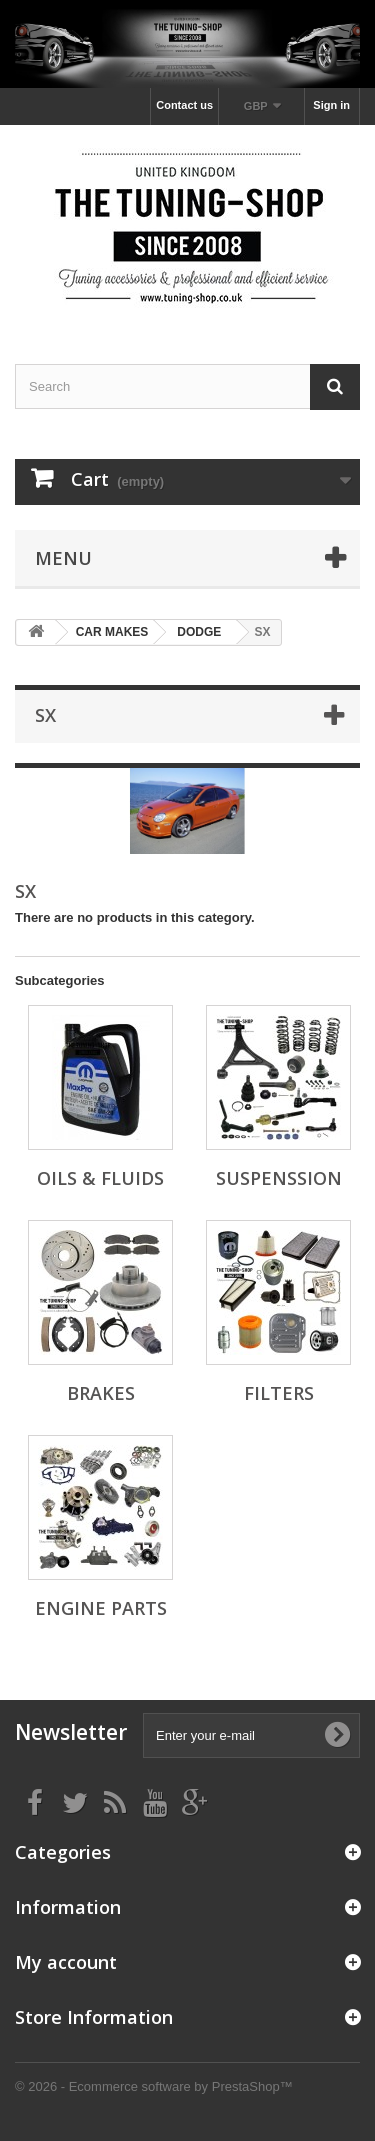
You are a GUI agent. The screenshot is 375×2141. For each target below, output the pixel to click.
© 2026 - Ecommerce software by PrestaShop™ (154, 2086)
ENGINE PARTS (101, 1608)
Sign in (331, 105)
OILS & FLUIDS (100, 1178)
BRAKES (101, 1393)
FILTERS (279, 1393)
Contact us (184, 105)
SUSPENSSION (279, 1178)
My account (66, 1962)
